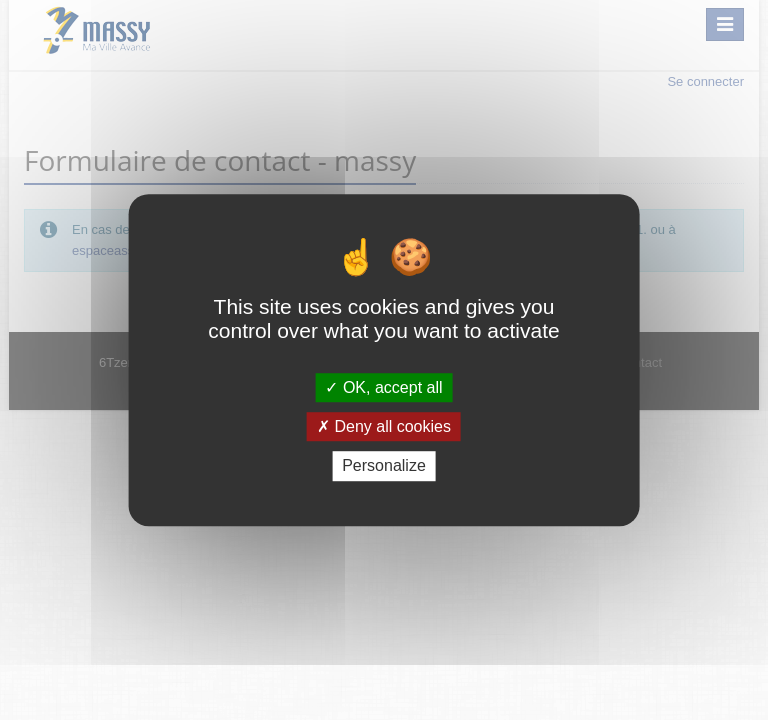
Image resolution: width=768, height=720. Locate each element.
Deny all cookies (384, 426)
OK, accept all (383, 387)
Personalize (384, 466)
